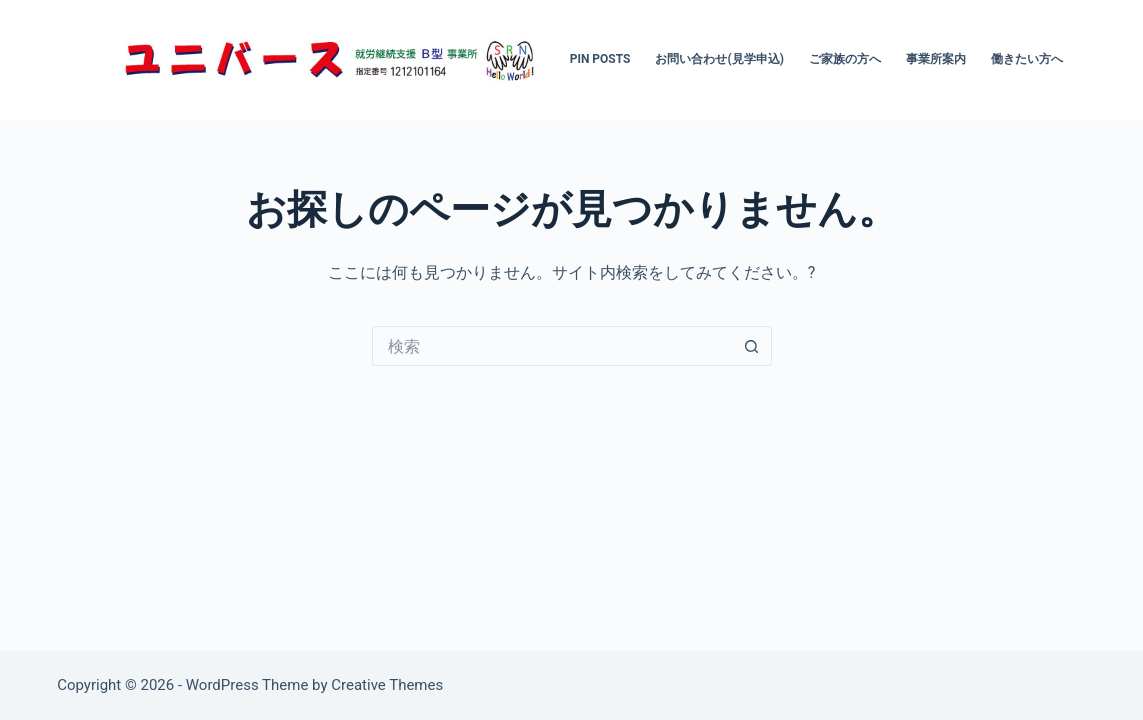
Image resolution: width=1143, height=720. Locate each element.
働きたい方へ (1027, 59)
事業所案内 (936, 59)
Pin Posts (600, 59)
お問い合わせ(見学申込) (719, 59)
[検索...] (552, 346)
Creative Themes (387, 685)
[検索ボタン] (752, 346)
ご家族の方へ (845, 59)
